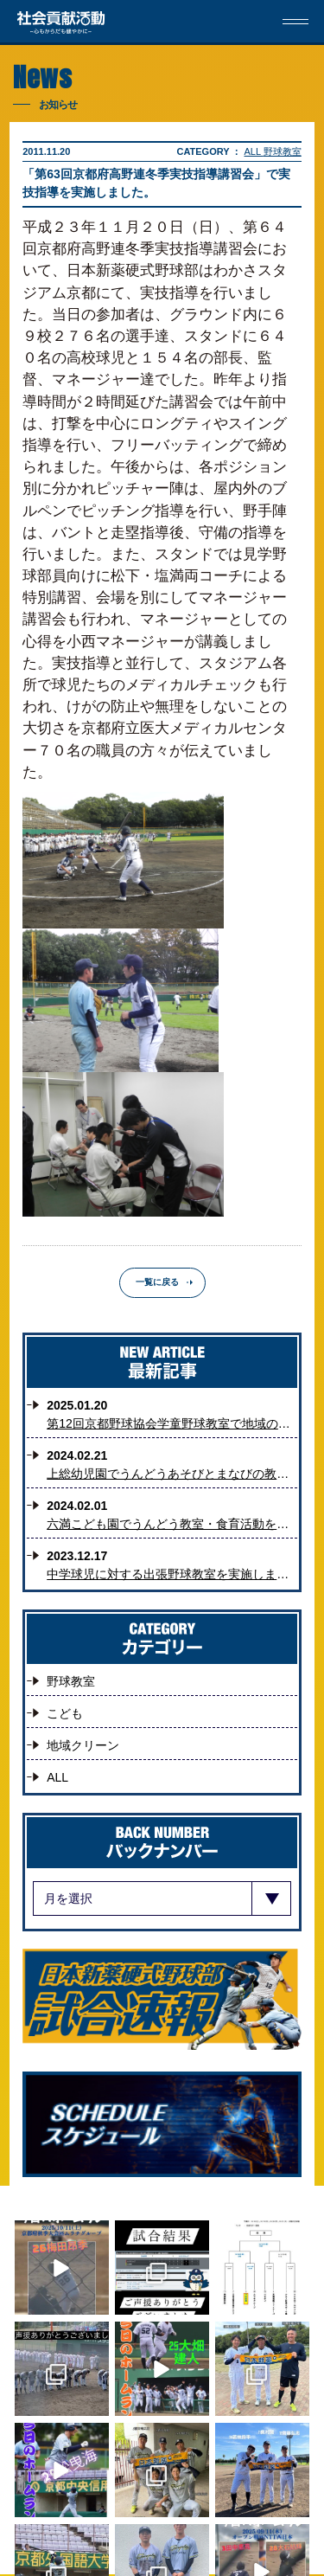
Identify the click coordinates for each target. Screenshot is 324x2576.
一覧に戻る (157, 1282)
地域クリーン (83, 1745)
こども (65, 1713)
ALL (254, 151)
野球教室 (283, 151)
